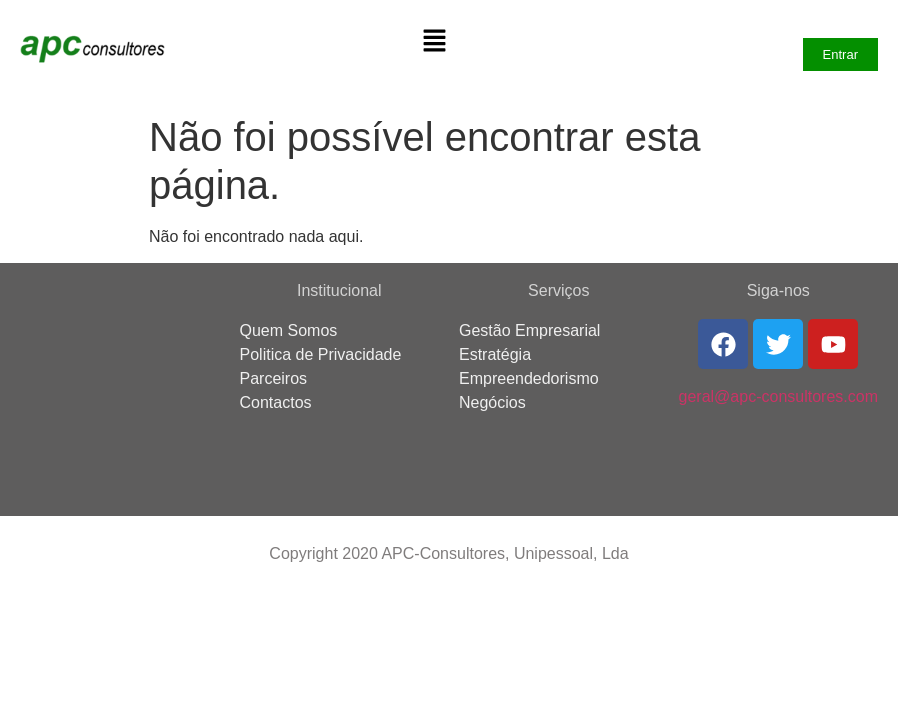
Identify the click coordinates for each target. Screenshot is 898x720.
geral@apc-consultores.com (778, 396)
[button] (434, 42)
